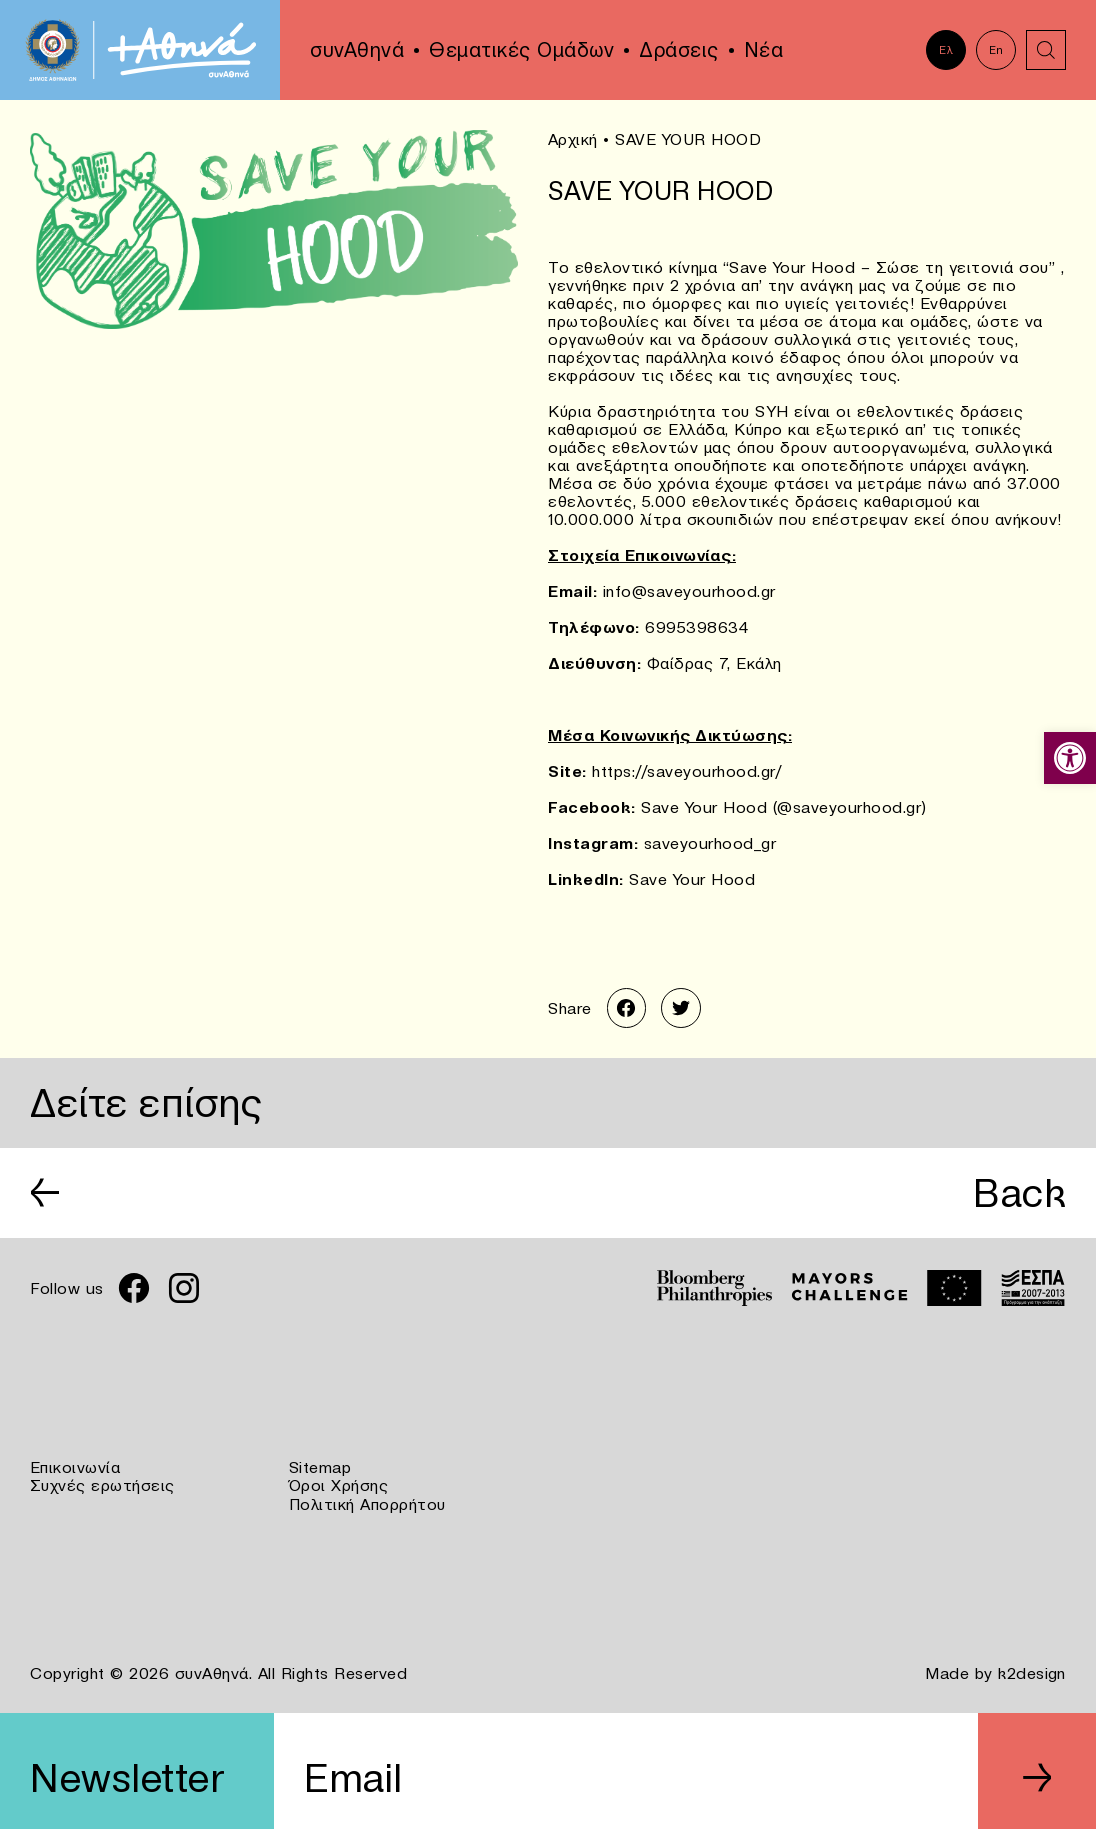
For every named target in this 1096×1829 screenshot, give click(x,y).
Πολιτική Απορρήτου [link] (367, 1502)
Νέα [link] (764, 50)
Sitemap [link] (320, 1466)
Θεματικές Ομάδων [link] (521, 50)
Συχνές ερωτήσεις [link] (102, 1484)
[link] (1070, 758)
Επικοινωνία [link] (75, 1466)
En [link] (996, 50)
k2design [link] (1032, 1670)
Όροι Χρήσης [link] (339, 1484)
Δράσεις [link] (679, 50)
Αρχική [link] (573, 139)
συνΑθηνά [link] (357, 50)
